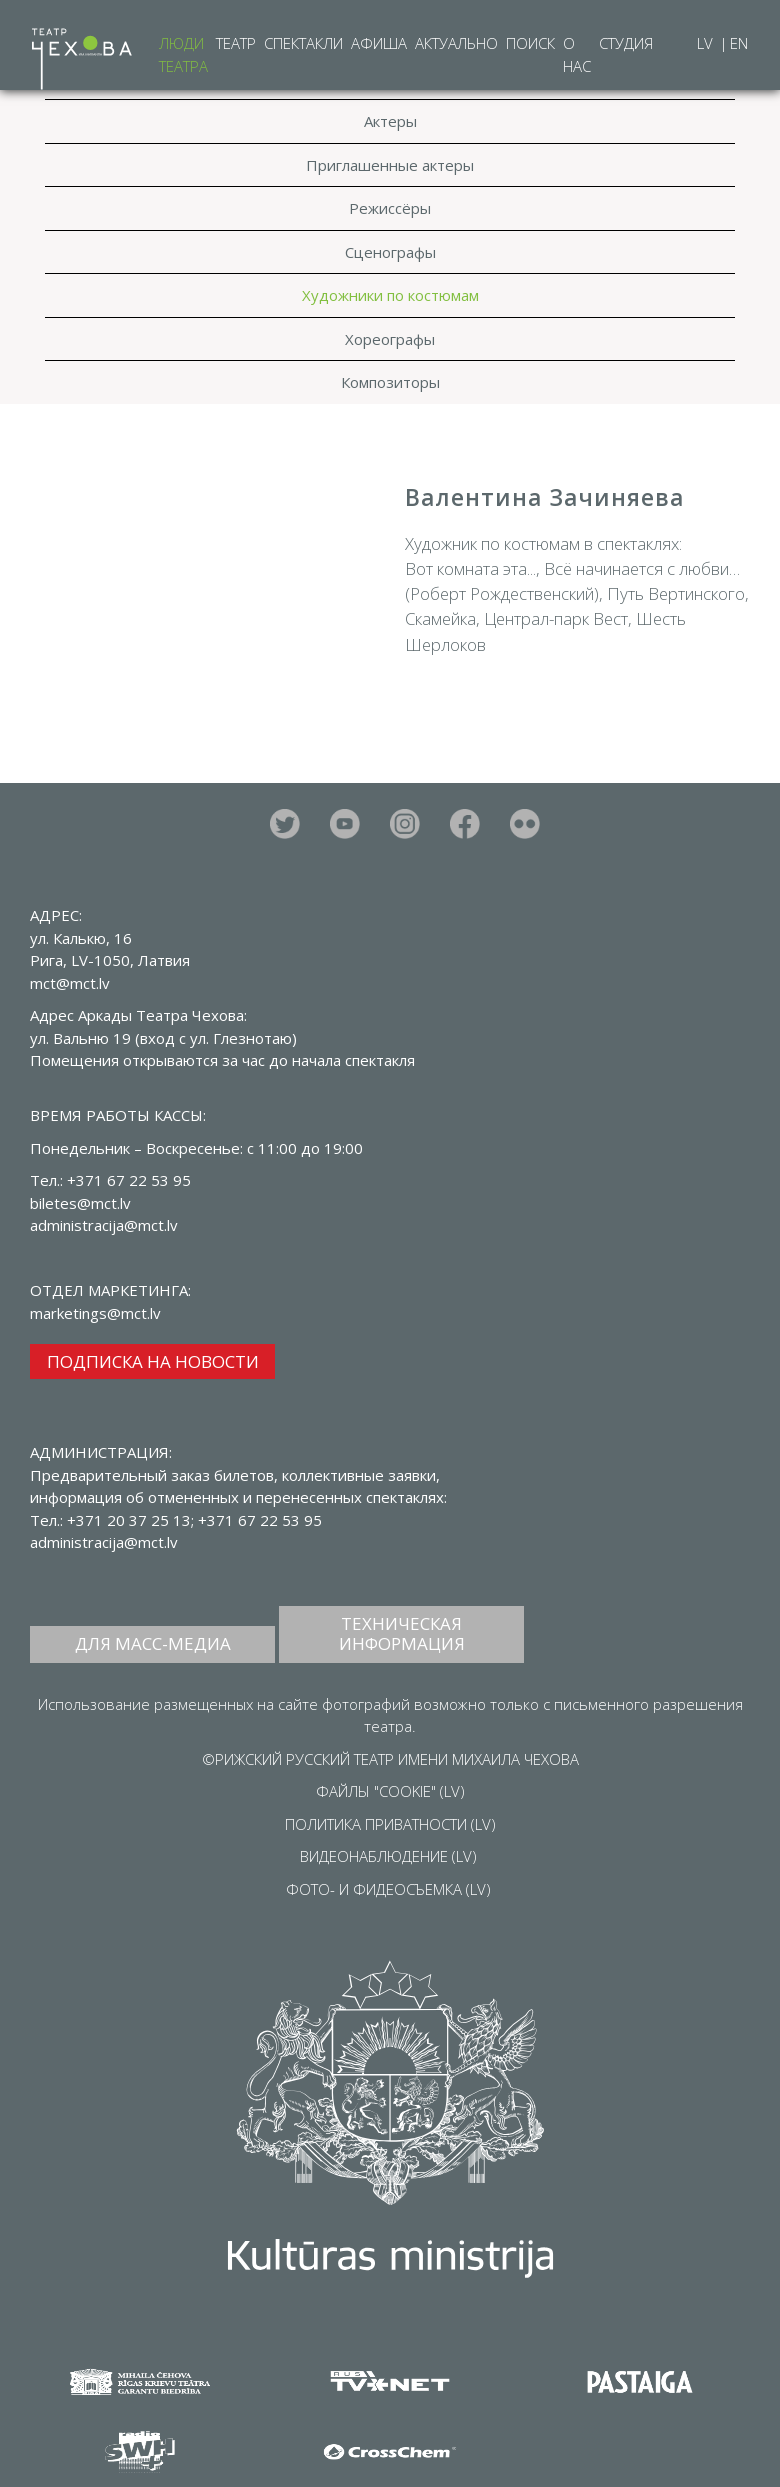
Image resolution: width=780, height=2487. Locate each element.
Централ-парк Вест (556, 618)
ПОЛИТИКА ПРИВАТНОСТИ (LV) (390, 1824)
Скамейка (440, 618)
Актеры (390, 121)
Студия (626, 43)
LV (707, 43)
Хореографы (390, 339)
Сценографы (390, 252)
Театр (236, 43)
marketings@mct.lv (95, 1313)
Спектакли (303, 43)
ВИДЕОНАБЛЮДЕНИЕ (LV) (388, 1856)
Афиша (379, 43)
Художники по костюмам (390, 295)
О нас (577, 54)
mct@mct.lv (70, 983)
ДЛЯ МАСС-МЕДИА (153, 1643)
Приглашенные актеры (390, 165)
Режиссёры (390, 208)
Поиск (530, 43)
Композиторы (390, 382)
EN (739, 43)
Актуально (456, 43)
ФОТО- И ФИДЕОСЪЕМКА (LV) (388, 1889)
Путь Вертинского (676, 593)
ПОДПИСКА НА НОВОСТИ (153, 1361)
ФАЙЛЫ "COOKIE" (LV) (390, 1791)
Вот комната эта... (470, 568)
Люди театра (183, 54)
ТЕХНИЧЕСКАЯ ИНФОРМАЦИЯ (402, 1633)
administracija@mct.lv (104, 1542)
